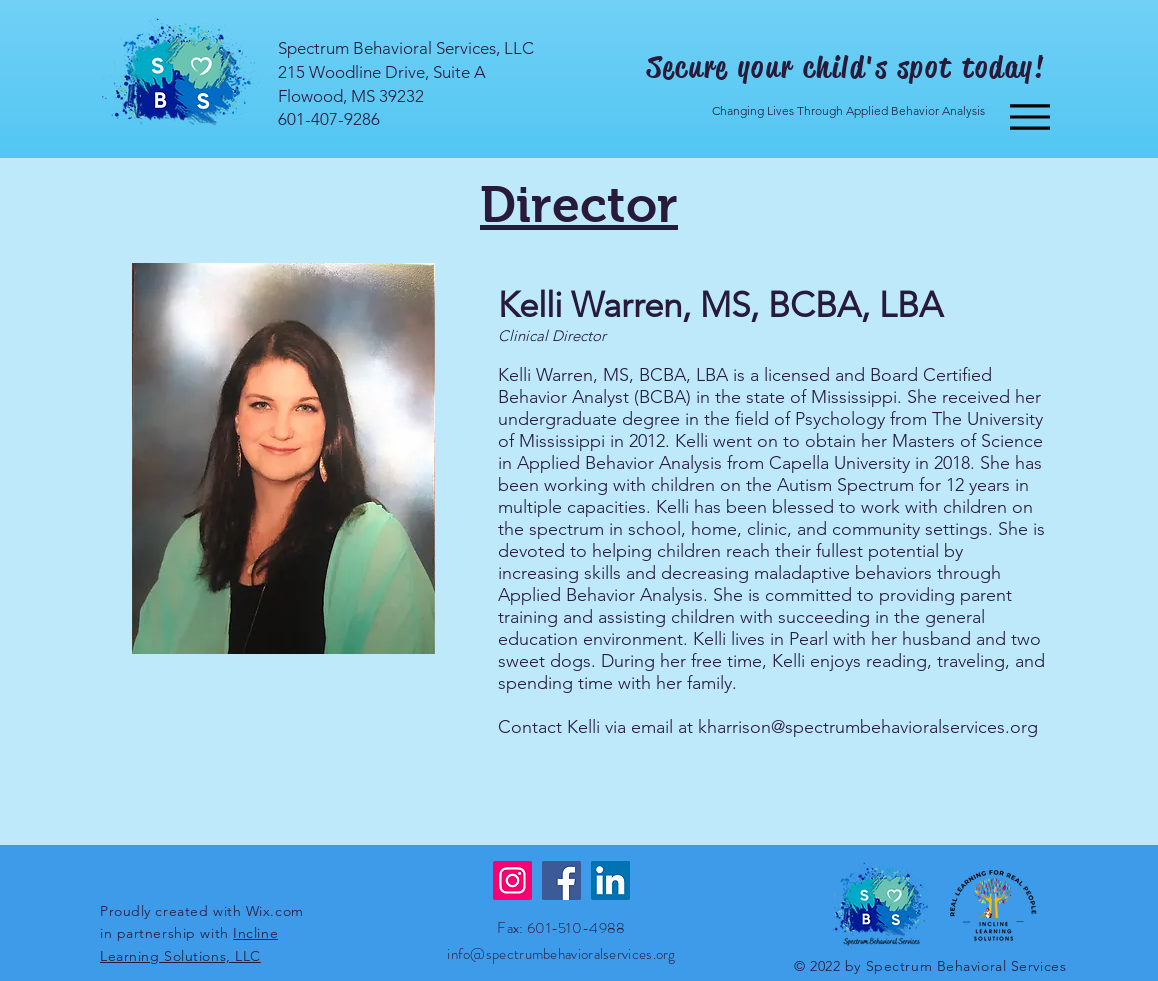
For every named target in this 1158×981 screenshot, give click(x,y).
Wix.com (275, 911)
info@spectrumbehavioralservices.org (561, 954)
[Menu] (1029, 116)
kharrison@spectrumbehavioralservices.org (868, 727)
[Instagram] (512, 880)
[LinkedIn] (610, 880)
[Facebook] (561, 880)
